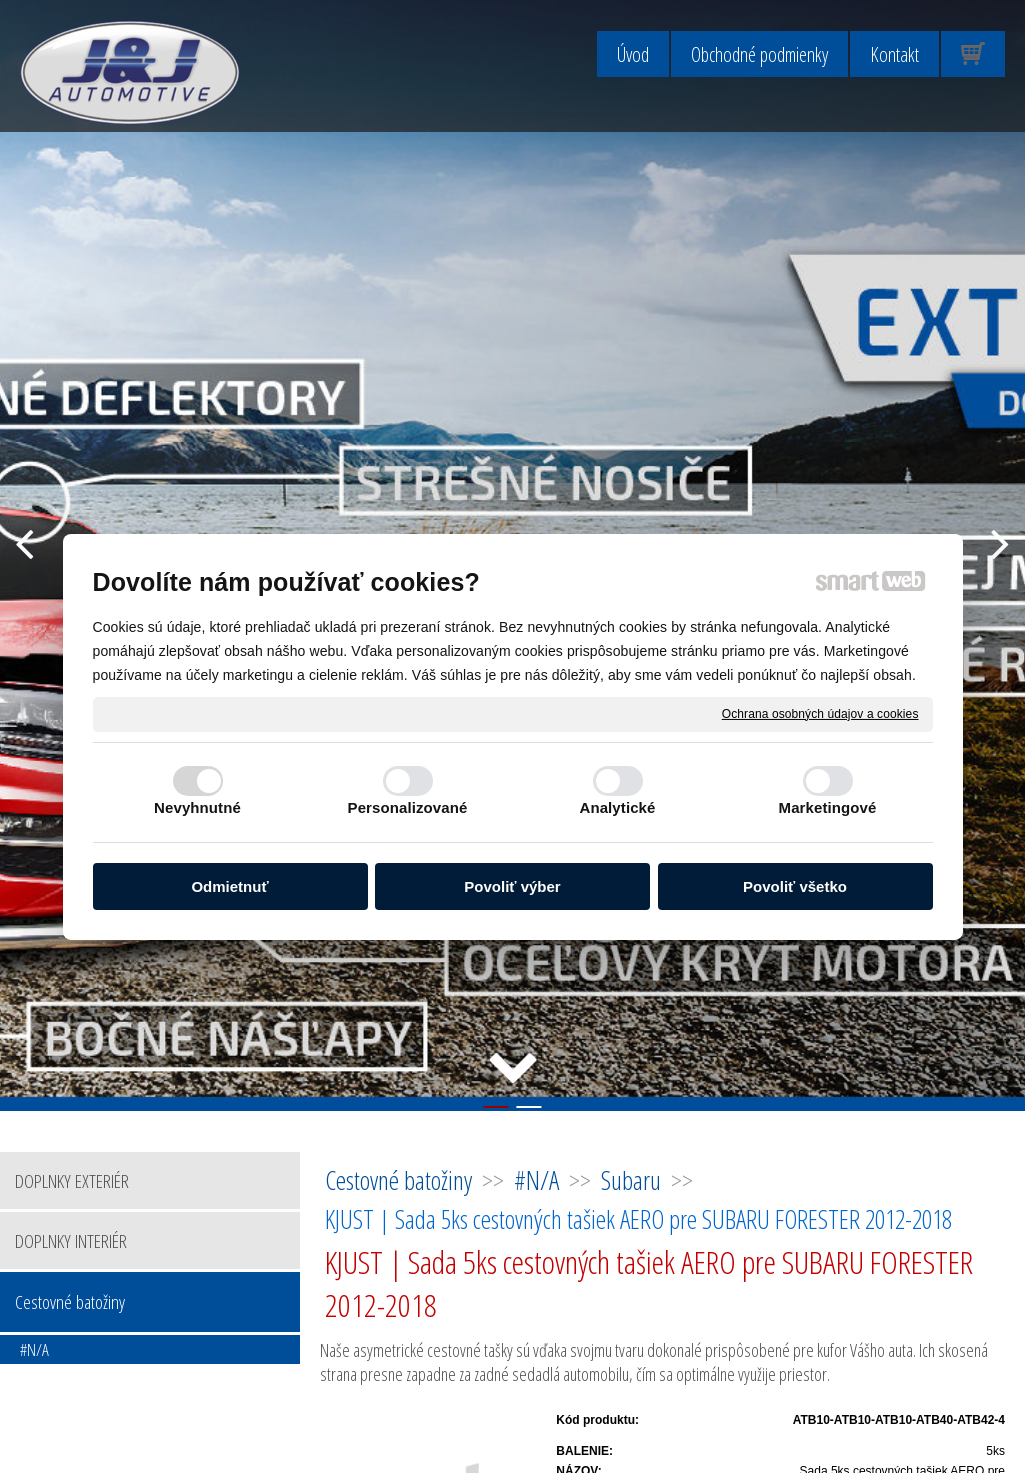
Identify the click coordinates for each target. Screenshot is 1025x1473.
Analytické (617, 807)
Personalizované (408, 807)
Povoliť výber (512, 886)
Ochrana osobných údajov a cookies (820, 713)
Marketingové (828, 807)
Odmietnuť (229, 886)
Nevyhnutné (197, 807)
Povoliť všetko (795, 886)
